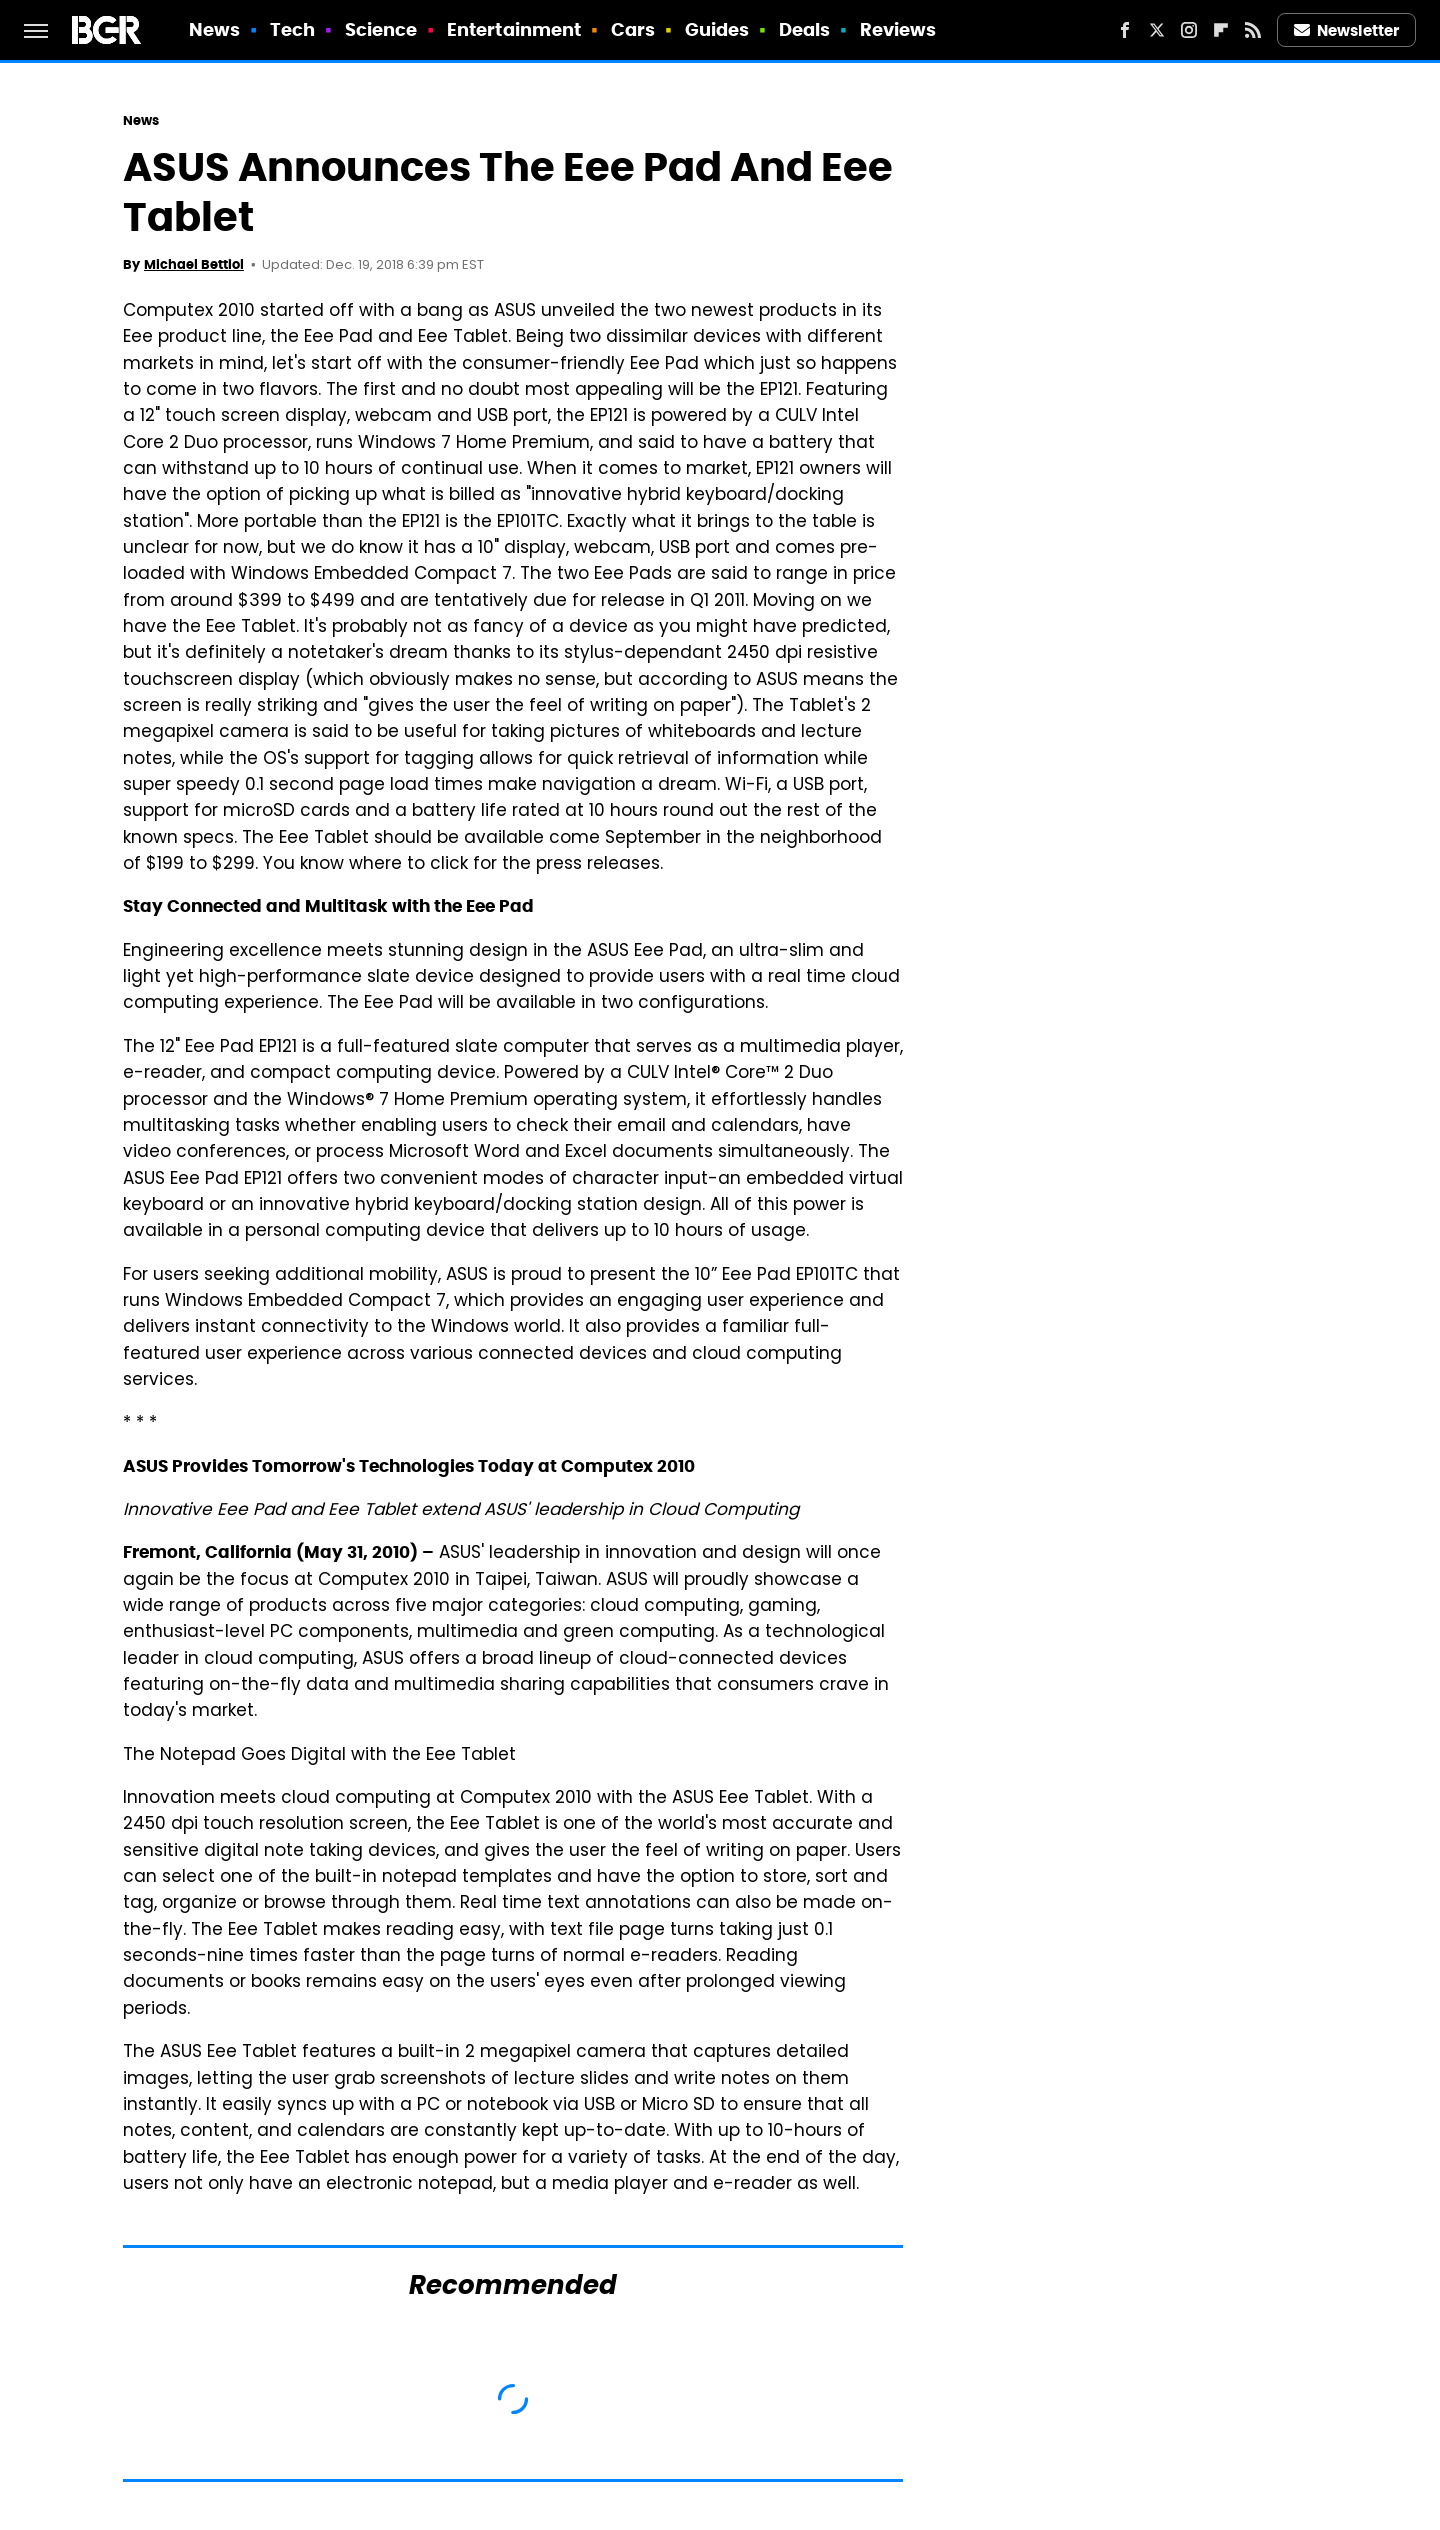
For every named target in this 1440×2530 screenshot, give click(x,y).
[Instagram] (1189, 30)
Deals (805, 29)
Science (381, 29)
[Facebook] (1125, 30)
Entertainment (514, 29)
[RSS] (1253, 30)
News (214, 29)
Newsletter (1347, 30)
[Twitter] (1157, 30)
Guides (717, 29)
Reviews (898, 29)
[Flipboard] (1221, 30)
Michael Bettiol (194, 264)
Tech (292, 29)
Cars (633, 29)
